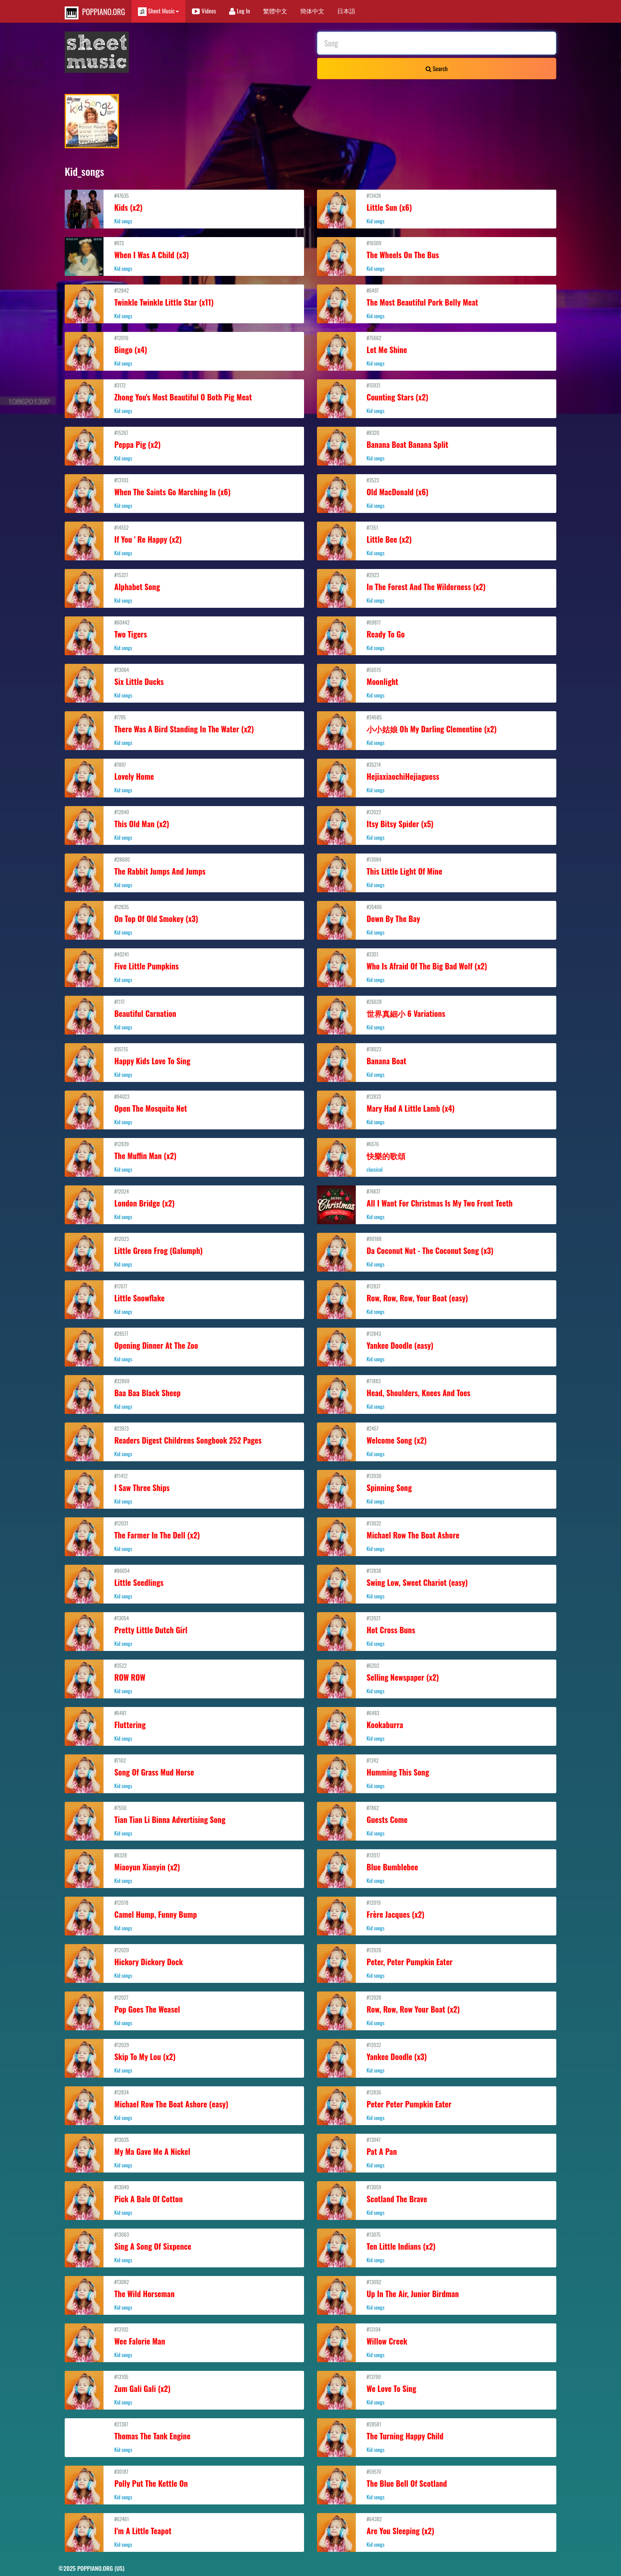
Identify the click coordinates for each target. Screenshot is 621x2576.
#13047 (436, 2152)
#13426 (436, 208)
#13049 (184, 2199)
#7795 (184, 729)
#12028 (436, 2010)
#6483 (436, 1725)
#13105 (184, 2389)
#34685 (436, 729)
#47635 (184, 208)
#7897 (184, 777)
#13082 (184, 2294)
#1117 (184, 1014)
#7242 (436, 1773)
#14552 (184, 540)
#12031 (184, 1535)
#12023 (184, 1251)
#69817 (436, 635)
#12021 (436, 1630)
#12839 (184, 1156)
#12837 (436, 1298)
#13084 (436, 872)
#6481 (184, 1725)
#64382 (436, 2531)
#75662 (436, 350)
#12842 (184, 303)
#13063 (184, 2247)
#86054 (184, 1583)
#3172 (184, 397)
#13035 (184, 2152)
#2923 (436, 587)
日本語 (346, 10)
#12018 (184, 1915)
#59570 (436, 2484)
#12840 (184, 824)
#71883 (436, 1393)
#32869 (184, 1393)
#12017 (436, 1867)
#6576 (436, 1156)
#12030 (436, 1488)
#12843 (436, 1346)
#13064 (184, 682)
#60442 (184, 635)
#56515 (436, 682)
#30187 (184, 2484)
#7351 (436, 540)
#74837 (436, 1204)
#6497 (436, 303)
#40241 (184, 966)
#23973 (184, 1441)
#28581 (436, 2436)
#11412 (184, 1488)
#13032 (436, 1535)
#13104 (436, 2342)
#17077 (184, 1298)
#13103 (184, 492)
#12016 (184, 350)
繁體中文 (275, 10)
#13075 (436, 2247)
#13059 (436, 2199)
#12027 (184, 2010)
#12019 (436, 1915)
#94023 (184, 1109)
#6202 (436, 1678)
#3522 (184, 1678)
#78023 (436, 1061)
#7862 (436, 1820)
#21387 (184, 2436)
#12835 (184, 919)
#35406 (436, 919)
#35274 (436, 777)
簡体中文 (312, 10)
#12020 (184, 1962)
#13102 (184, 2342)
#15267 (184, 445)
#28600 (184, 872)
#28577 (184, 1346)
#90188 (436, 1251)
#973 (184, 255)
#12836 (436, 2104)
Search (437, 68)
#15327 (184, 587)
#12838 (436, 1583)
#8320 (436, 445)
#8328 (184, 1867)
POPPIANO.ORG (95, 12)
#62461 (184, 2531)
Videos (204, 10)
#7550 (184, 1820)
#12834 (184, 2104)
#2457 (436, 1441)
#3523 (436, 492)
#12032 (436, 2057)
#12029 (184, 2057)
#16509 (436, 255)
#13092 (436, 2294)
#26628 (436, 1014)
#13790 (436, 2389)
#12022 (436, 824)
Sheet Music (158, 11)
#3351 (436, 966)
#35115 (184, 1061)
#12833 (436, 1109)
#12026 (436, 1962)
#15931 (436, 397)
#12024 (184, 1204)
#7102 (184, 1773)
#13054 (184, 1630)
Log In (239, 10)
